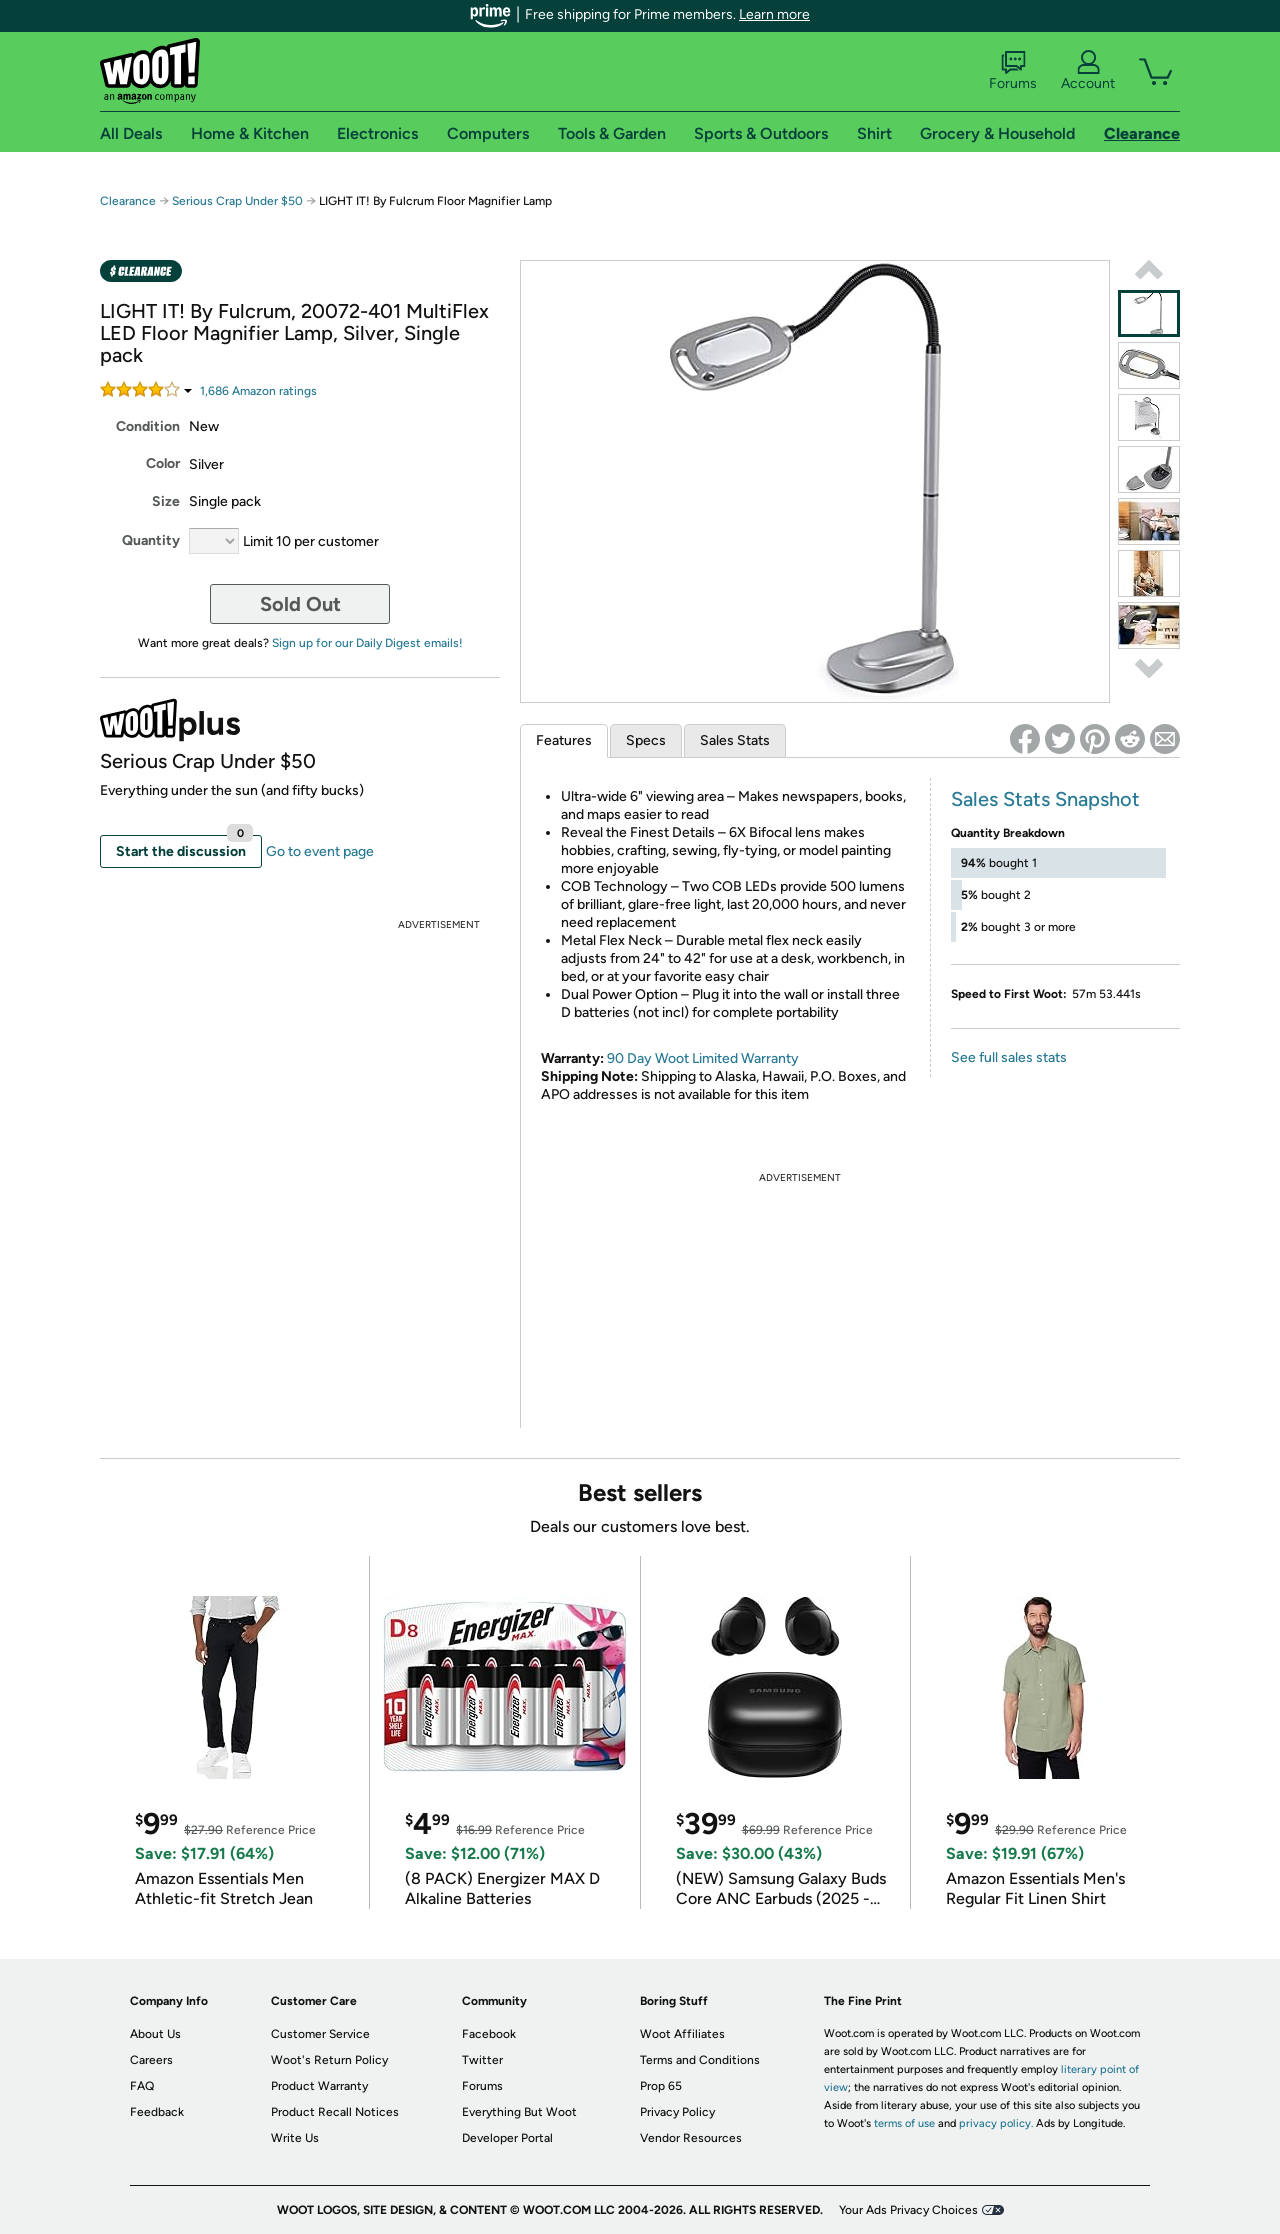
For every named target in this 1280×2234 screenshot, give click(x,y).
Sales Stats (735, 740)
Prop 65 (661, 2086)
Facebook (489, 2034)
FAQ (142, 2086)
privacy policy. (996, 2123)
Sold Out (300, 604)
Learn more (774, 14)
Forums (1013, 71)
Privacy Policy (677, 2112)
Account (1088, 71)
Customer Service (320, 2034)
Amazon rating (258, 391)
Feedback (157, 2112)
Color (163, 463)
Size (166, 501)
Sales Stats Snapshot (1045, 799)
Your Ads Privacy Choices (908, 2210)
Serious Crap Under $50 (237, 201)
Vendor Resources (691, 2138)
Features (564, 740)
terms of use (904, 2123)
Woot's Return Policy (329, 2060)
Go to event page (320, 851)
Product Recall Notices (335, 2112)
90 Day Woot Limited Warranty (703, 1058)
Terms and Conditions (700, 2060)
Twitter (482, 2060)
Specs (646, 740)
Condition (148, 426)
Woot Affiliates (682, 2034)
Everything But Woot (519, 2112)
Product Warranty (319, 2086)
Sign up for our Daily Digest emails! (367, 643)
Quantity (151, 540)
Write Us (295, 2138)
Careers (151, 2060)
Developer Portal (507, 2138)
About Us (155, 2034)
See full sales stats (1009, 1057)
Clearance (128, 201)
